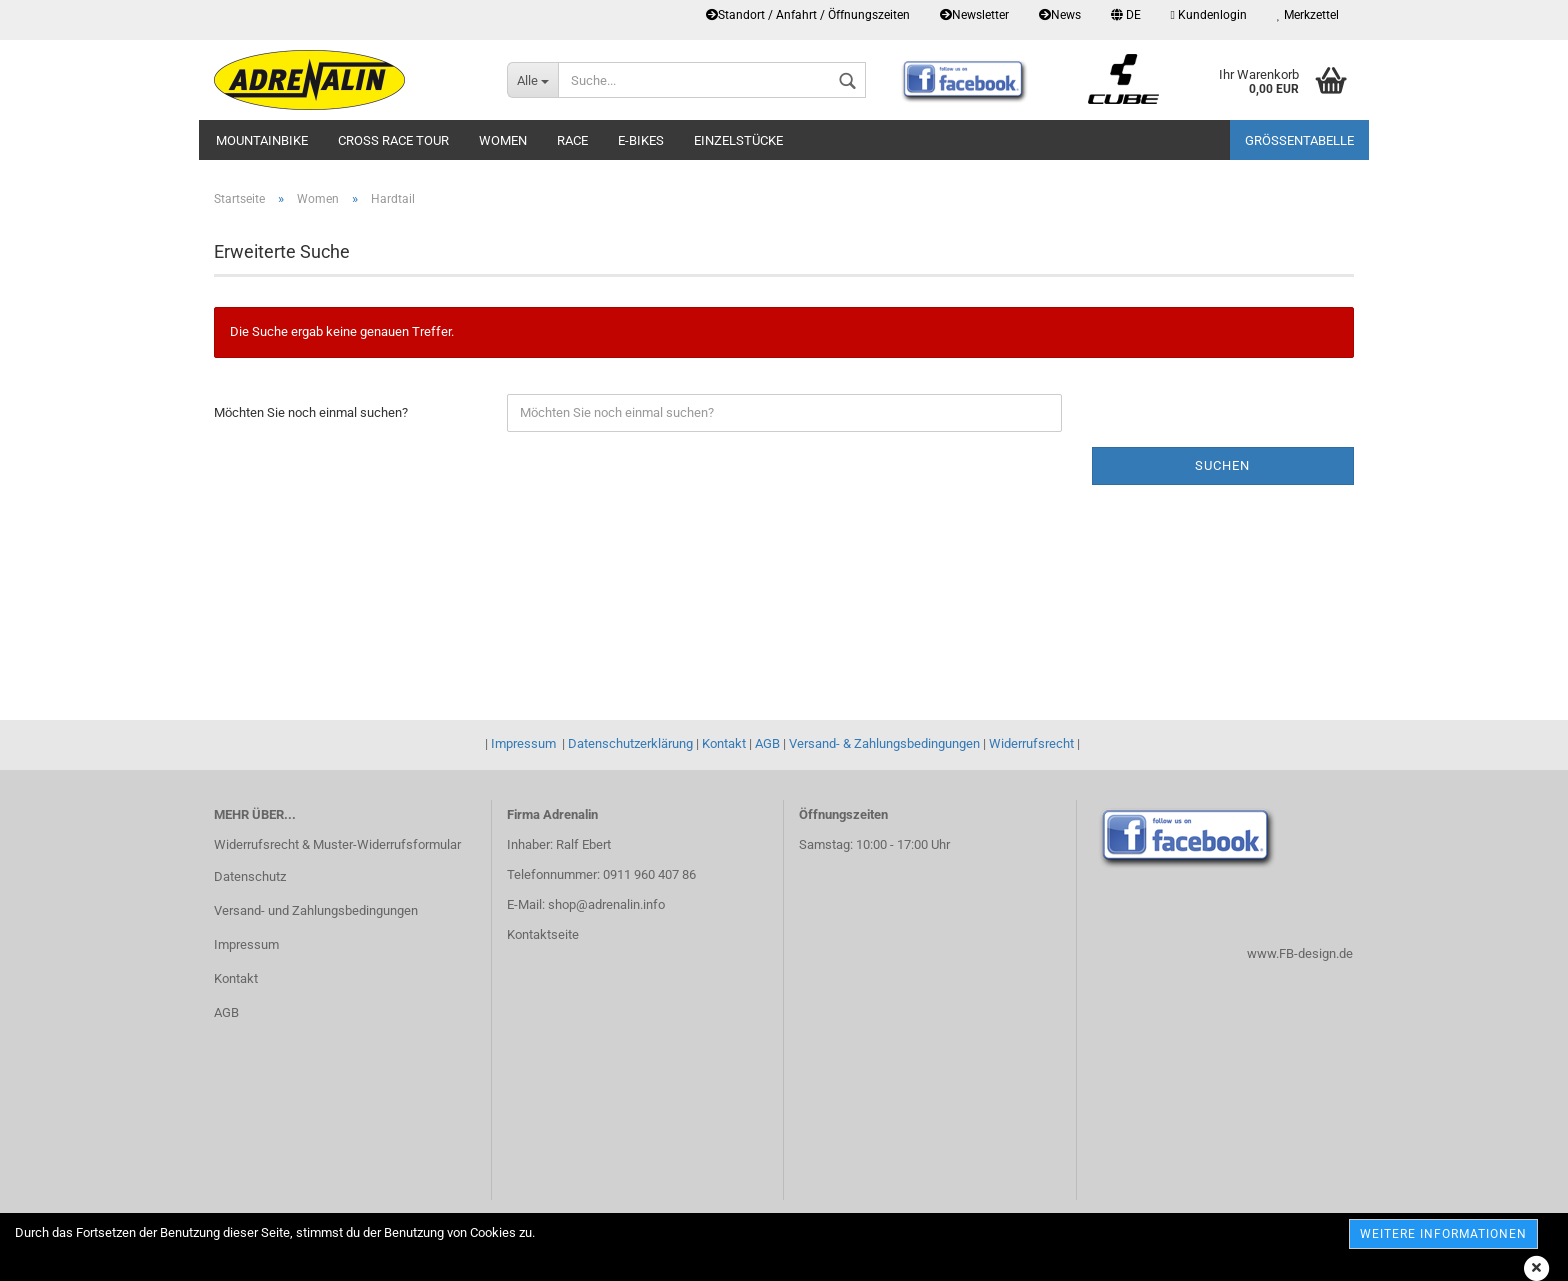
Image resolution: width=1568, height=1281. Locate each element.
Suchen (1222, 465)
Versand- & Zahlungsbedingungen (884, 743)
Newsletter (974, 15)
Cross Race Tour (393, 140)
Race (572, 140)
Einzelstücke (738, 140)
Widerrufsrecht (1031, 743)
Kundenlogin (1209, 15)
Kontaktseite (543, 934)
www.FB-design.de (1300, 953)
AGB (767, 743)
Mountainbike (262, 140)
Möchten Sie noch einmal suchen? (311, 412)
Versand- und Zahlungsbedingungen (316, 910)
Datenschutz (250, 876)
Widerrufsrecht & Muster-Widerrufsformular (337, 844)
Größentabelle (1299, 140)
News (1060, 15)
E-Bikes (641, 140)
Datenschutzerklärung (630, 743)
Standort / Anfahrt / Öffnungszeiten (808, 15)
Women (503, 140)
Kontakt (724, 743)
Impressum (523, 743)
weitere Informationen (1443, 1234)
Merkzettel (1308, 15)
